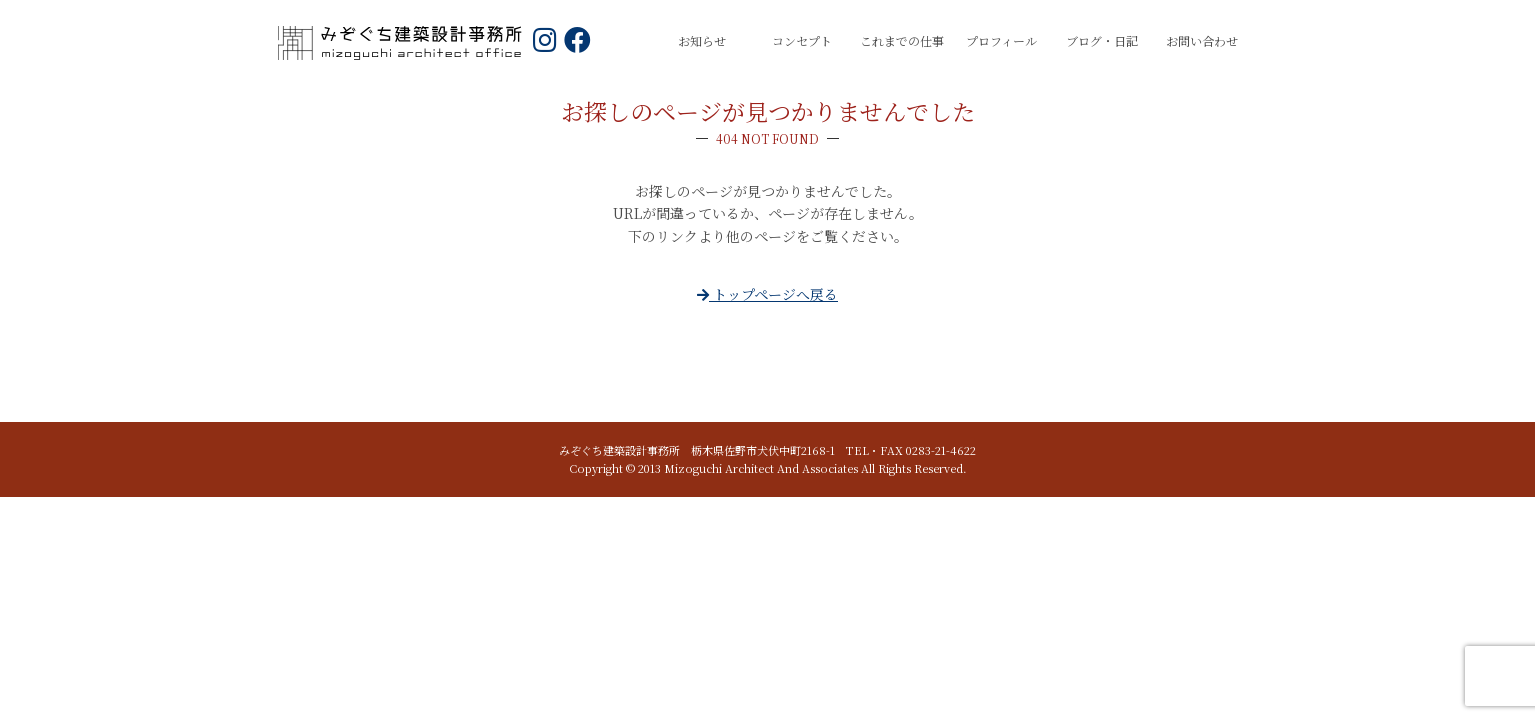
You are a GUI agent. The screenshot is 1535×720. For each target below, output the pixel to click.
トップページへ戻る (767, 294)
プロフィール (1001, 40)
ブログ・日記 (1102, 40)
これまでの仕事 (902, 40)
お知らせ (702, 40)
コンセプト (802, 40)
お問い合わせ (1202, 40)
